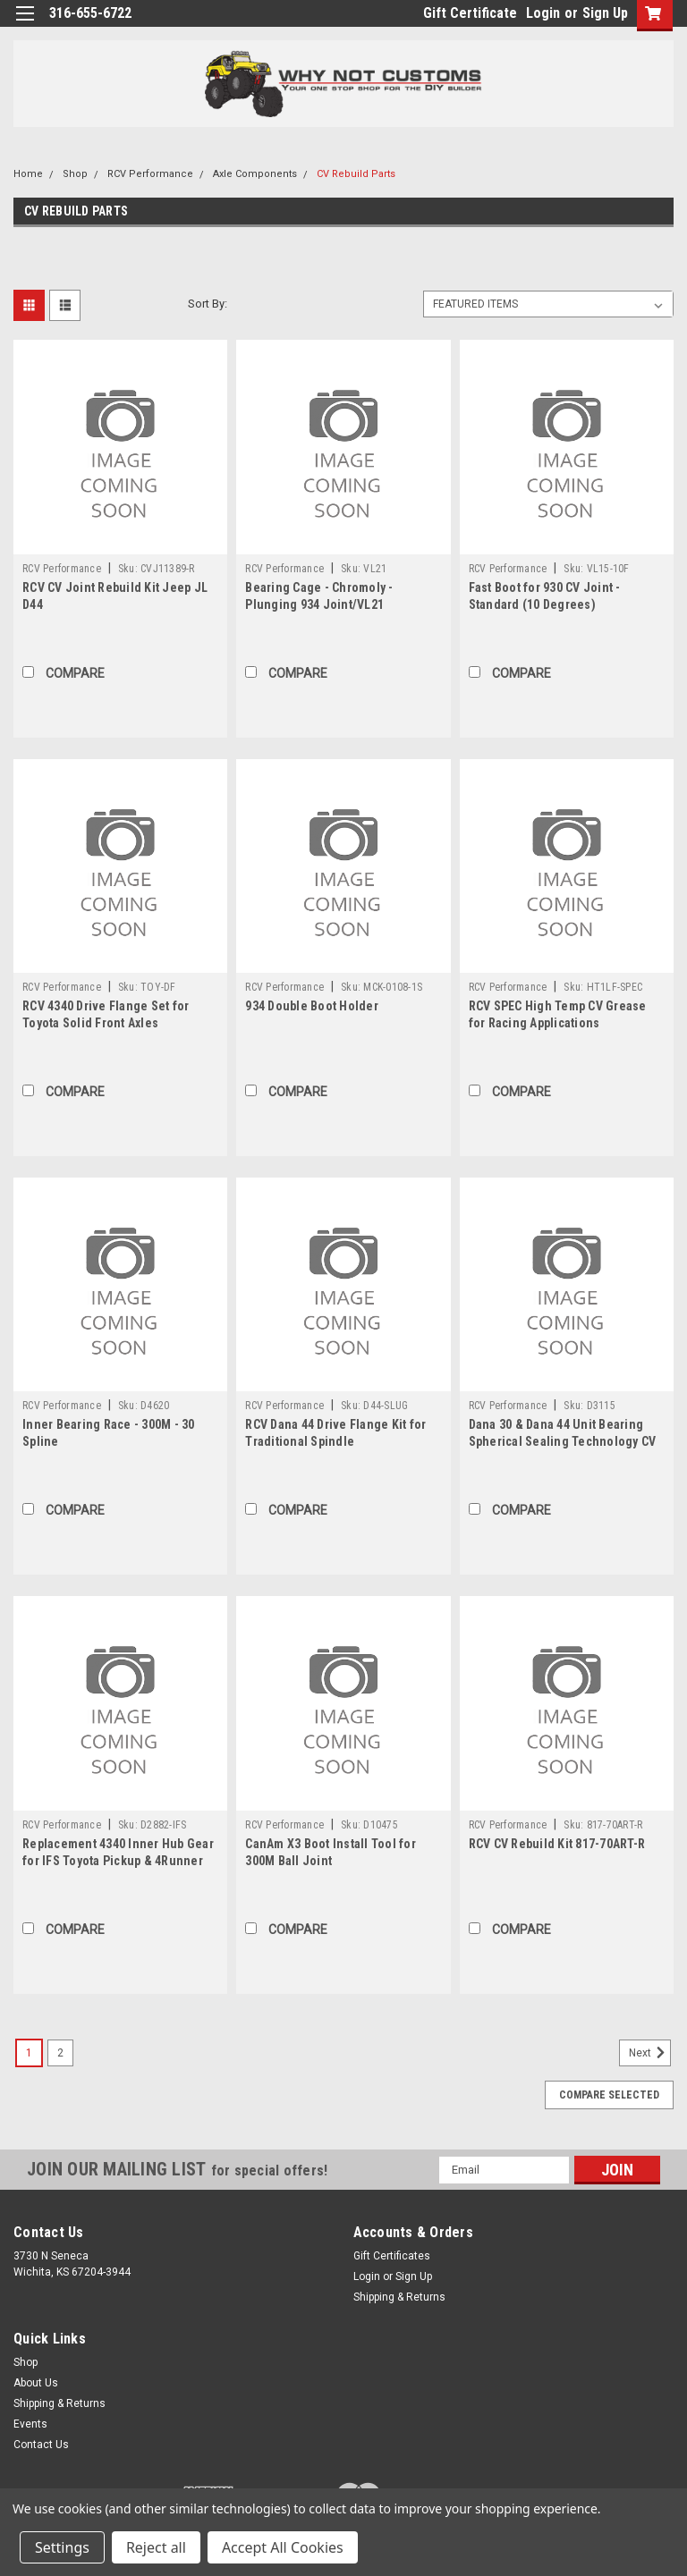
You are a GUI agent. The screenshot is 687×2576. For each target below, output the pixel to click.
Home (28, 174)
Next (650, 2053)
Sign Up (605, 12)
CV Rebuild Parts (356, 174)
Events (30, 2424)
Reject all (156, 2547)
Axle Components (255, 174)
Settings (62, 2547)
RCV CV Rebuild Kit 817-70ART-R (557, 1844)
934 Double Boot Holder (311, 1006)
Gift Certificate (470, 12)
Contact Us (41, 2444)
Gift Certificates (391, 2256)
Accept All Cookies (283, 2547)
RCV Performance (150, 174)
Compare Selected (609, 2095)
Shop (75, 174)
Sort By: (207, 303)
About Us (35, 2383)
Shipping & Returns (399, 2297)
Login (543, 12)
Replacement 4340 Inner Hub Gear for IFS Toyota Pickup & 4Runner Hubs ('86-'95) (118, 1861)
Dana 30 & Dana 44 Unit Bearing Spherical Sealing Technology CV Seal (563, 1441)
